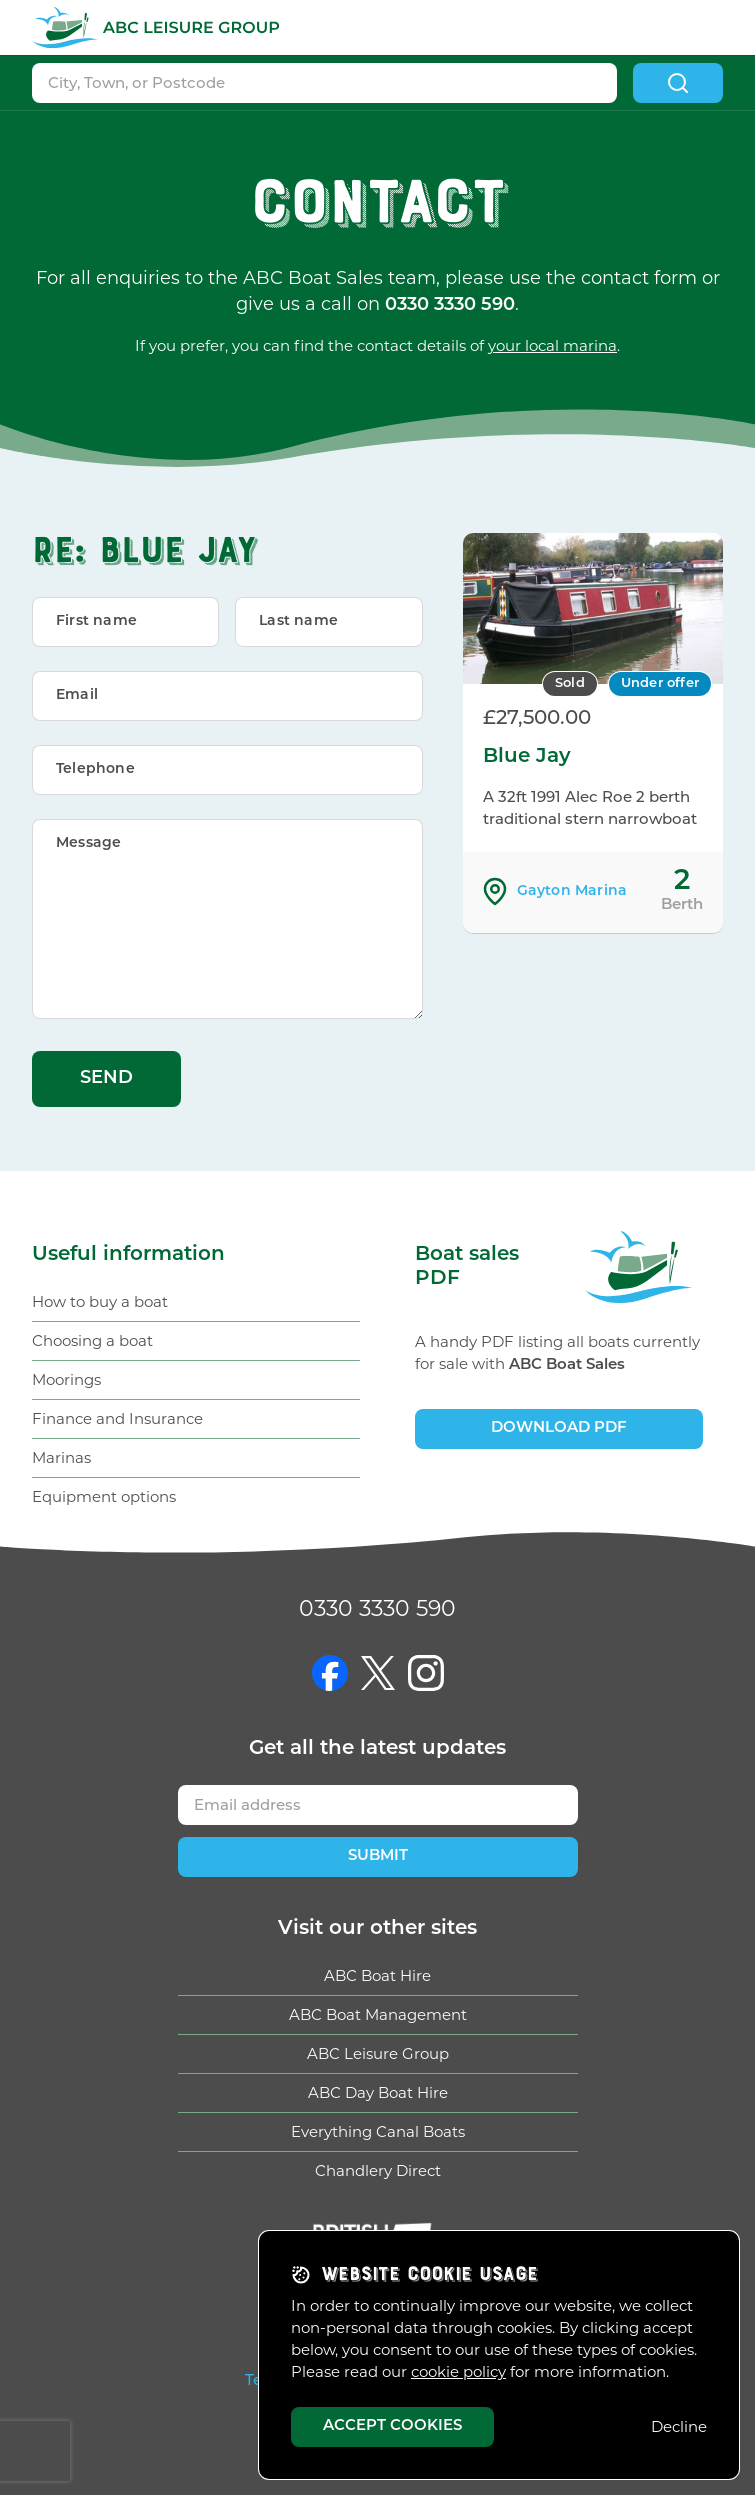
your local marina (552, 345)
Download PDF (559, 1428)
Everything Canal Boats (378, 2131)
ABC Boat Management (378, 2014)
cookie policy (458, 2371)
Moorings (66, 1379)
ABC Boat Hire (377, 1975)
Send (106, 1078)
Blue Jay (527, 757)
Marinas (61, 1457)
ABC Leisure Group (378, 2053)
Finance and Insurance (117, 1418)
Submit (378, 1856)
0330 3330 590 (377, 1608)
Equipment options (104, 1496)
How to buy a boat (100, 1301)
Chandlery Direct (378, 2170)
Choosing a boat (92, 1340)
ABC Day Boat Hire (378, 2092)
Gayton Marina (572, 891)
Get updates (377, 1749)
